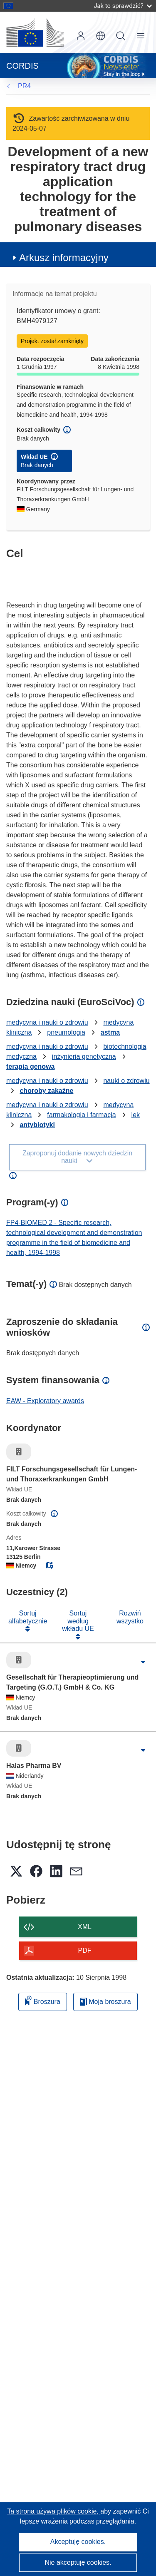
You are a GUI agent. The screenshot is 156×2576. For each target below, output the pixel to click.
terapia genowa (30, 1066)
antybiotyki (37, 1124)
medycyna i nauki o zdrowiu (47, 1022)
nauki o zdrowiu (126, 1080)
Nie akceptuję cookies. (78, 2562)
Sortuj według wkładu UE (78, 1621)
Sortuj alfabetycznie (27, 1617)
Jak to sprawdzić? (123, 5)
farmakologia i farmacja (81, 1114)
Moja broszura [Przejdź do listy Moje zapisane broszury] (105, 2002)
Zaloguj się (81, 36)
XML (85, 1926)
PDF (85, 1950)
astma (110, 1032)
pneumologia (66, 1032)
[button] (101, 36)
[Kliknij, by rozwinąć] (143, 1662)
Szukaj (121, 36)
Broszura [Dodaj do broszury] (42, 2000)
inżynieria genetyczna (84, 1056)
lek (135, 1114)
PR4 (24, 86)
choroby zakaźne (46, 1090)
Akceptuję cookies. (78, 2541)
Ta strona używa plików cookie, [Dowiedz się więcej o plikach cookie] (53, 2511)
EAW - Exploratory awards (45, 1400)
